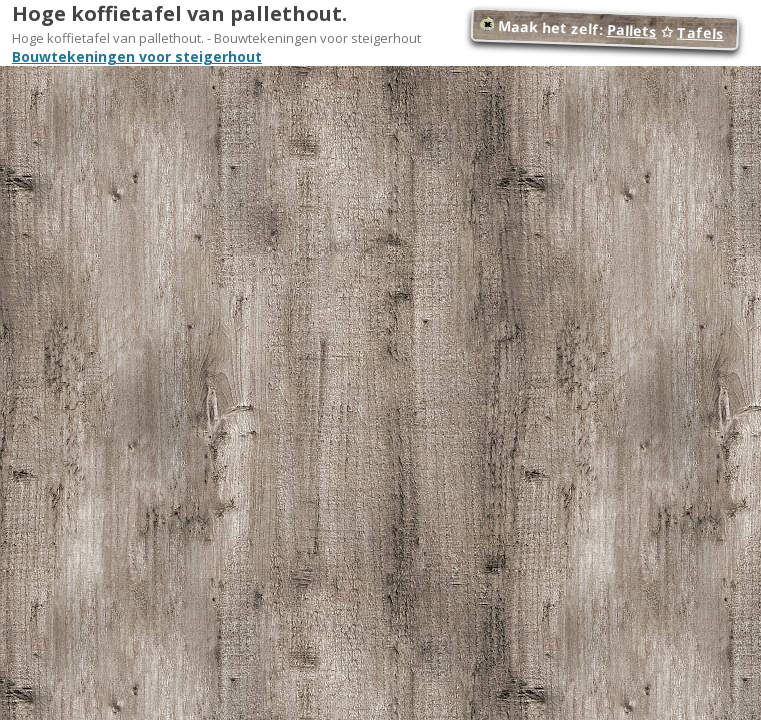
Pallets (632, 30)
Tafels (701, 33)
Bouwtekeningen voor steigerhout (137, 56)
